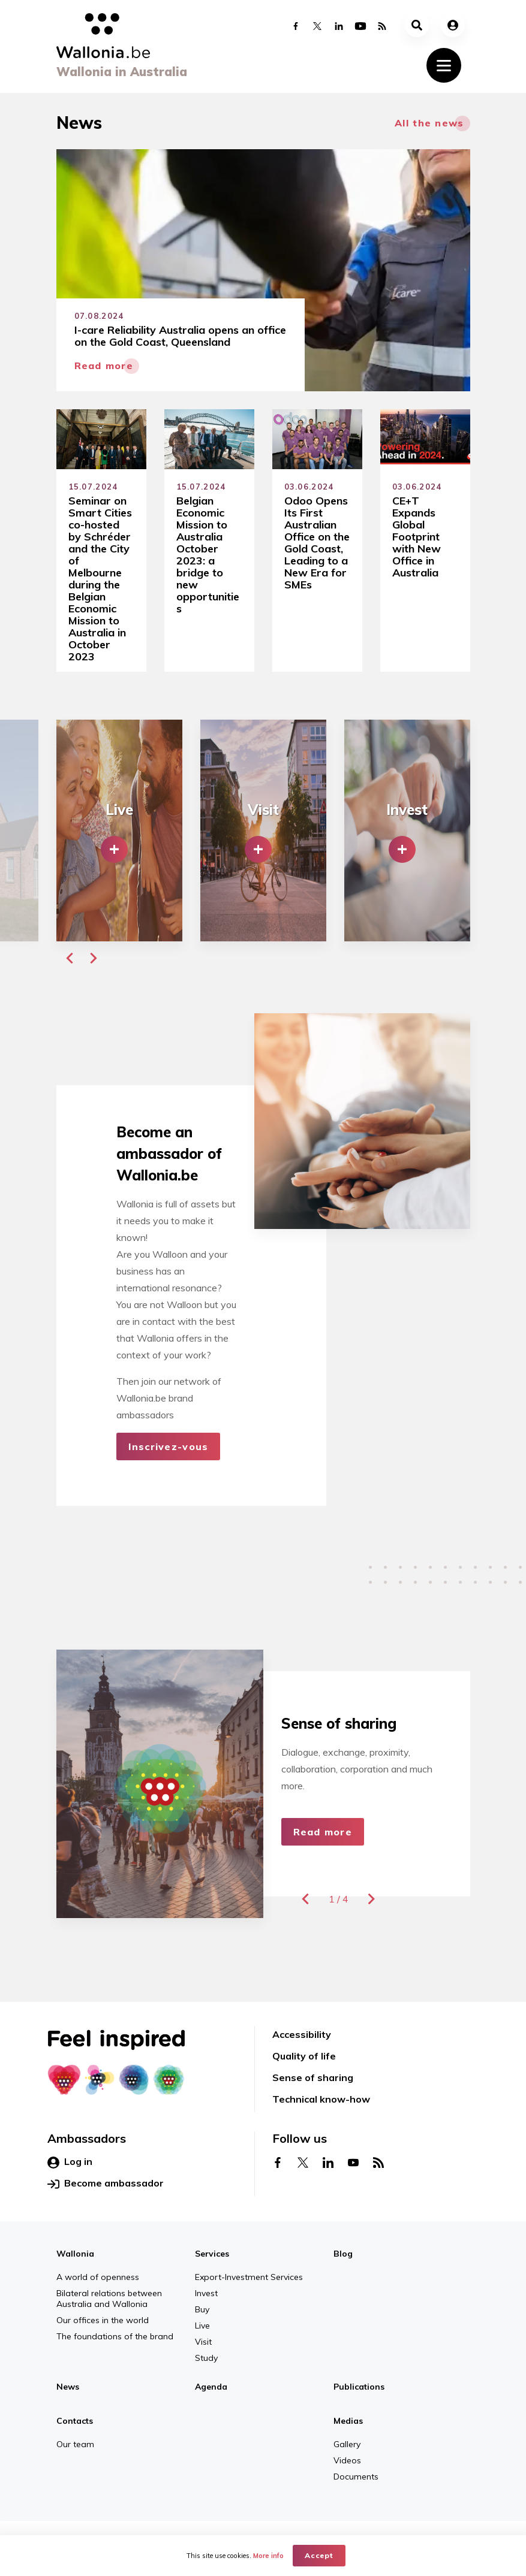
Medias (348, 2420)
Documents (355, 2476)
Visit (203, 2341)
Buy (202, 2309)
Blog (343, 2253)
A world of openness (97, 2277)
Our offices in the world (102, 2320)
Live (202, 2325)
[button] (69, 958)
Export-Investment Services (249, 2277)
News (67, 2386)
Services (212, 2253)
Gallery (346, 2444)
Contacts (74, 2420)
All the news (429, 123)
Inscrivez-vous (168, 1446)
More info (268, 2555)
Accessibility (301, 2034)
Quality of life (304, 2056)
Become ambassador (105, 2183)
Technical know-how (321, 2099)
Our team (75, 2444)
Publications (358, 2386)
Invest (206, 2293)
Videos (347, 2460)
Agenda (211, 2386)
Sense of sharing (312, 2077)
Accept (319, 2555)
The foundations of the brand (114, 2336)
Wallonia (75, 2253)
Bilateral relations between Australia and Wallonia (109, 2298)
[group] (119, 830)
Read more (323, 1832)
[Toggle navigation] (443, 65)
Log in (69, 2162)
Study (206, 2357)
